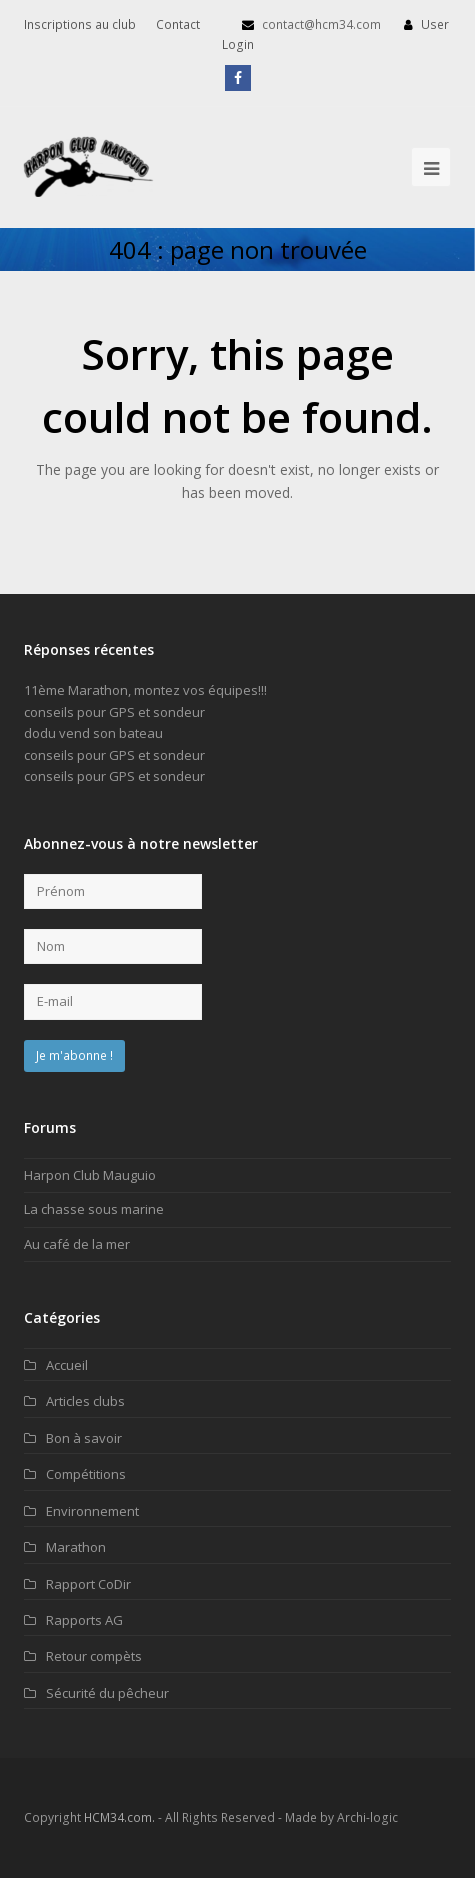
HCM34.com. (119, 1817)
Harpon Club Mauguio (90, 1175)
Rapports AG (84, 1620)
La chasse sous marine (94, 1209)
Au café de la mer (77, 1244)
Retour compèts (94, 1656)
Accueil (67, 1365)
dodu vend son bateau (93, 733)
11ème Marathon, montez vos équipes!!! (145, 690)
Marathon (76, 1547)
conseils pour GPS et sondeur (114, 712)
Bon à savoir (84, 1438)
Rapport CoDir (88, 1584)
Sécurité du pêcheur (107, 1693)
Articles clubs (85, 1401)
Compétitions (86, 1474)
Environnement (92, 1511)
